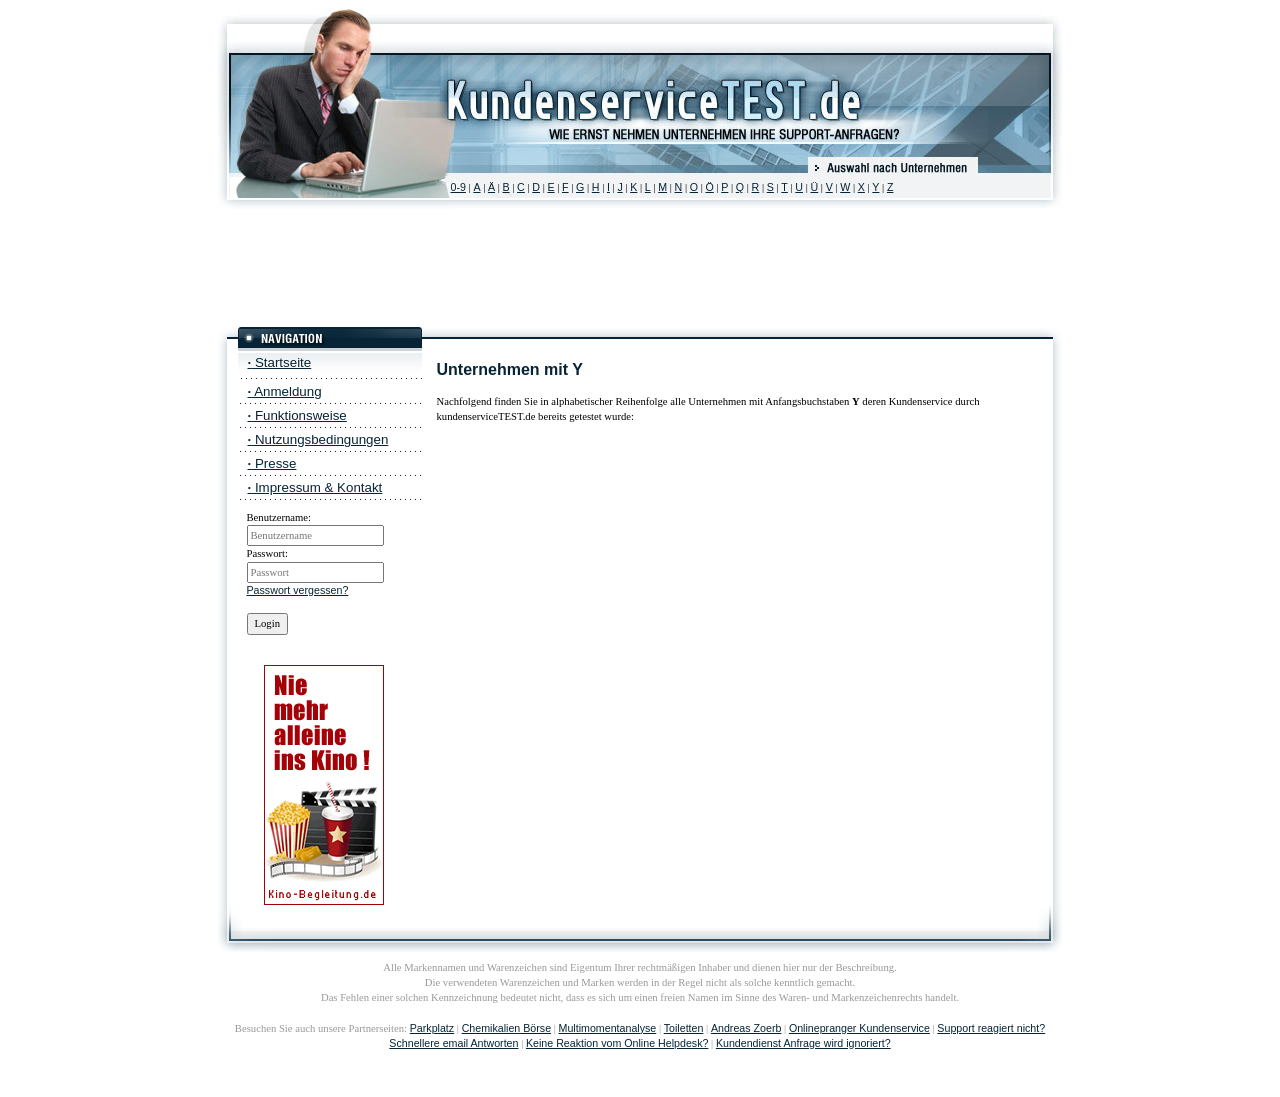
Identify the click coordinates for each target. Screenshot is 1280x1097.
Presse (272, 463)
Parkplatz (432, 1028)
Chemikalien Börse (506, 1028)
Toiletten (684, 1028)
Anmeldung (285, 391)
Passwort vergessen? (298, 590)
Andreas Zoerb (746, 1028)
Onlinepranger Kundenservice (859, 1028)
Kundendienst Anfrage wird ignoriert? (803, 1043)
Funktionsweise (297, 415)
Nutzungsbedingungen (318, 439)
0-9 (458, 187)
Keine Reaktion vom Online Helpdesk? (617, 1043)
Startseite (280, 362)
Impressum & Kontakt (315, 487)
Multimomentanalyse (608, 1028)
